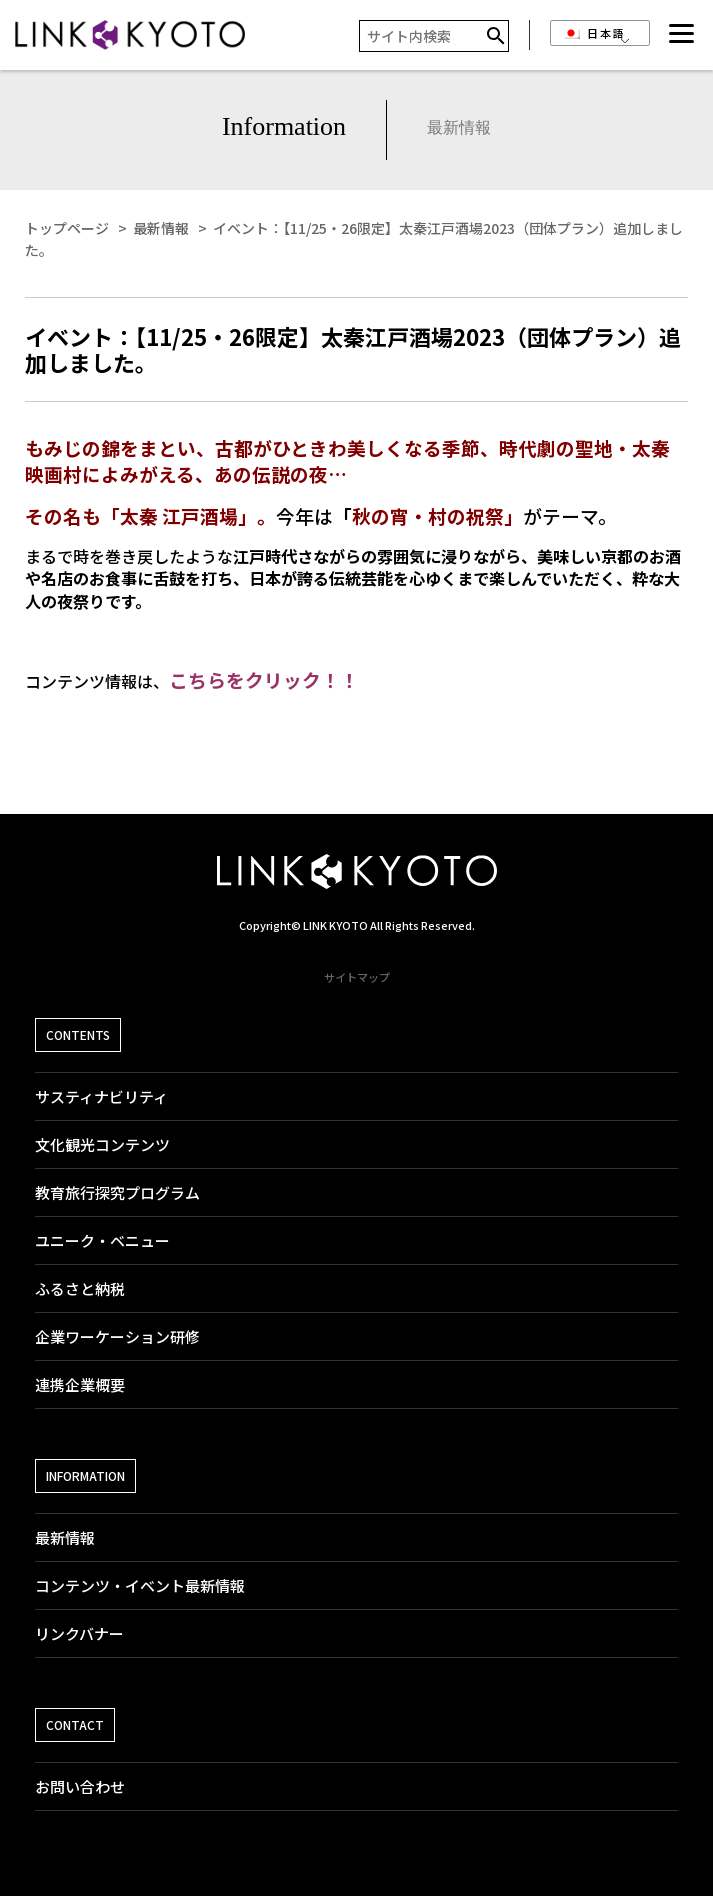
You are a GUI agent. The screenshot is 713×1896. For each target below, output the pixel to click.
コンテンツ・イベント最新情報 (140, 1585)
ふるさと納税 (80, 1288)
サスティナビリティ (101, 1096)
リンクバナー (79, 1633)
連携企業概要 (80, 1384)
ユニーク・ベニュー (102, 1240)
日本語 (594, 33)
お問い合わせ (80, 1786)
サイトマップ (357, 977)
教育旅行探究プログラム (117, 1192)
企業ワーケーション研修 (117, 1336)
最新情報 (65, 1537)
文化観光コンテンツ (102, 1144)
